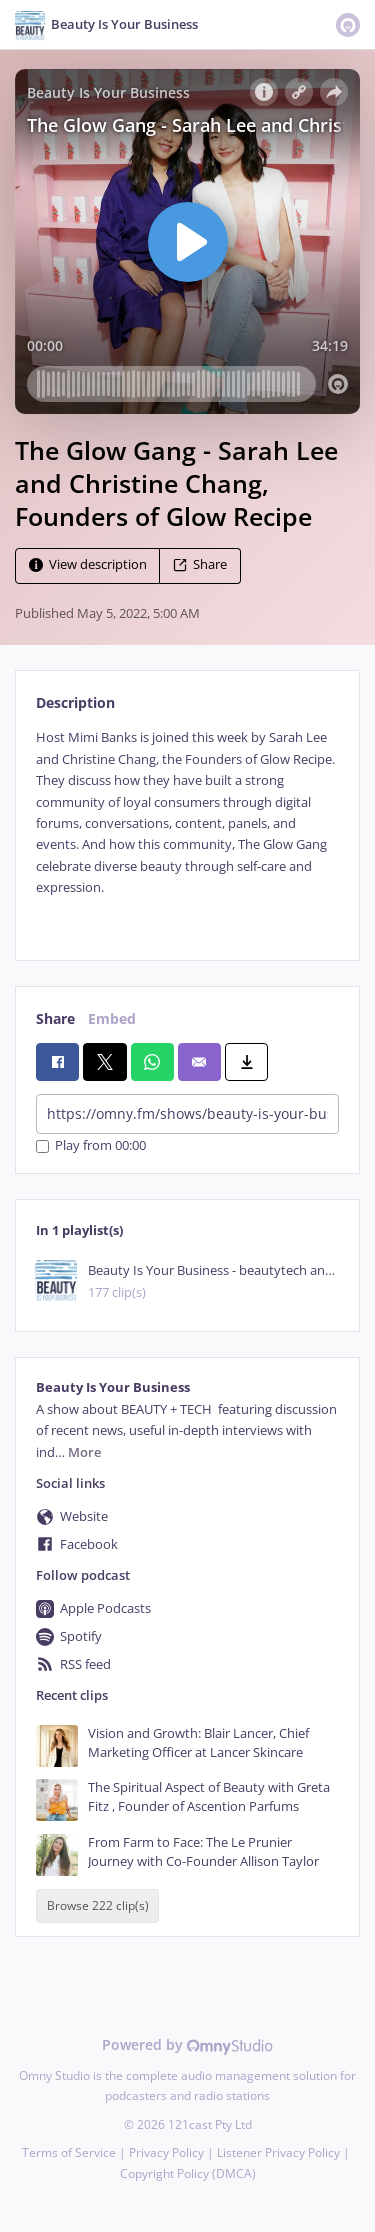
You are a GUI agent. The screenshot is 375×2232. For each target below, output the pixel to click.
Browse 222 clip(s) (98, 1905)
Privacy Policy (166, 2152)
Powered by (187, 2044)
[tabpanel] (187, 828)
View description (88, 565)
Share (200, 565)
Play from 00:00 (91, 1146)
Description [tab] (75, 702)
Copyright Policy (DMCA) (188, 2173)
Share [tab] (55, 1018)
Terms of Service (69, 2152)
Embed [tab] (112, 1018)
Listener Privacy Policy (278, 2152)
